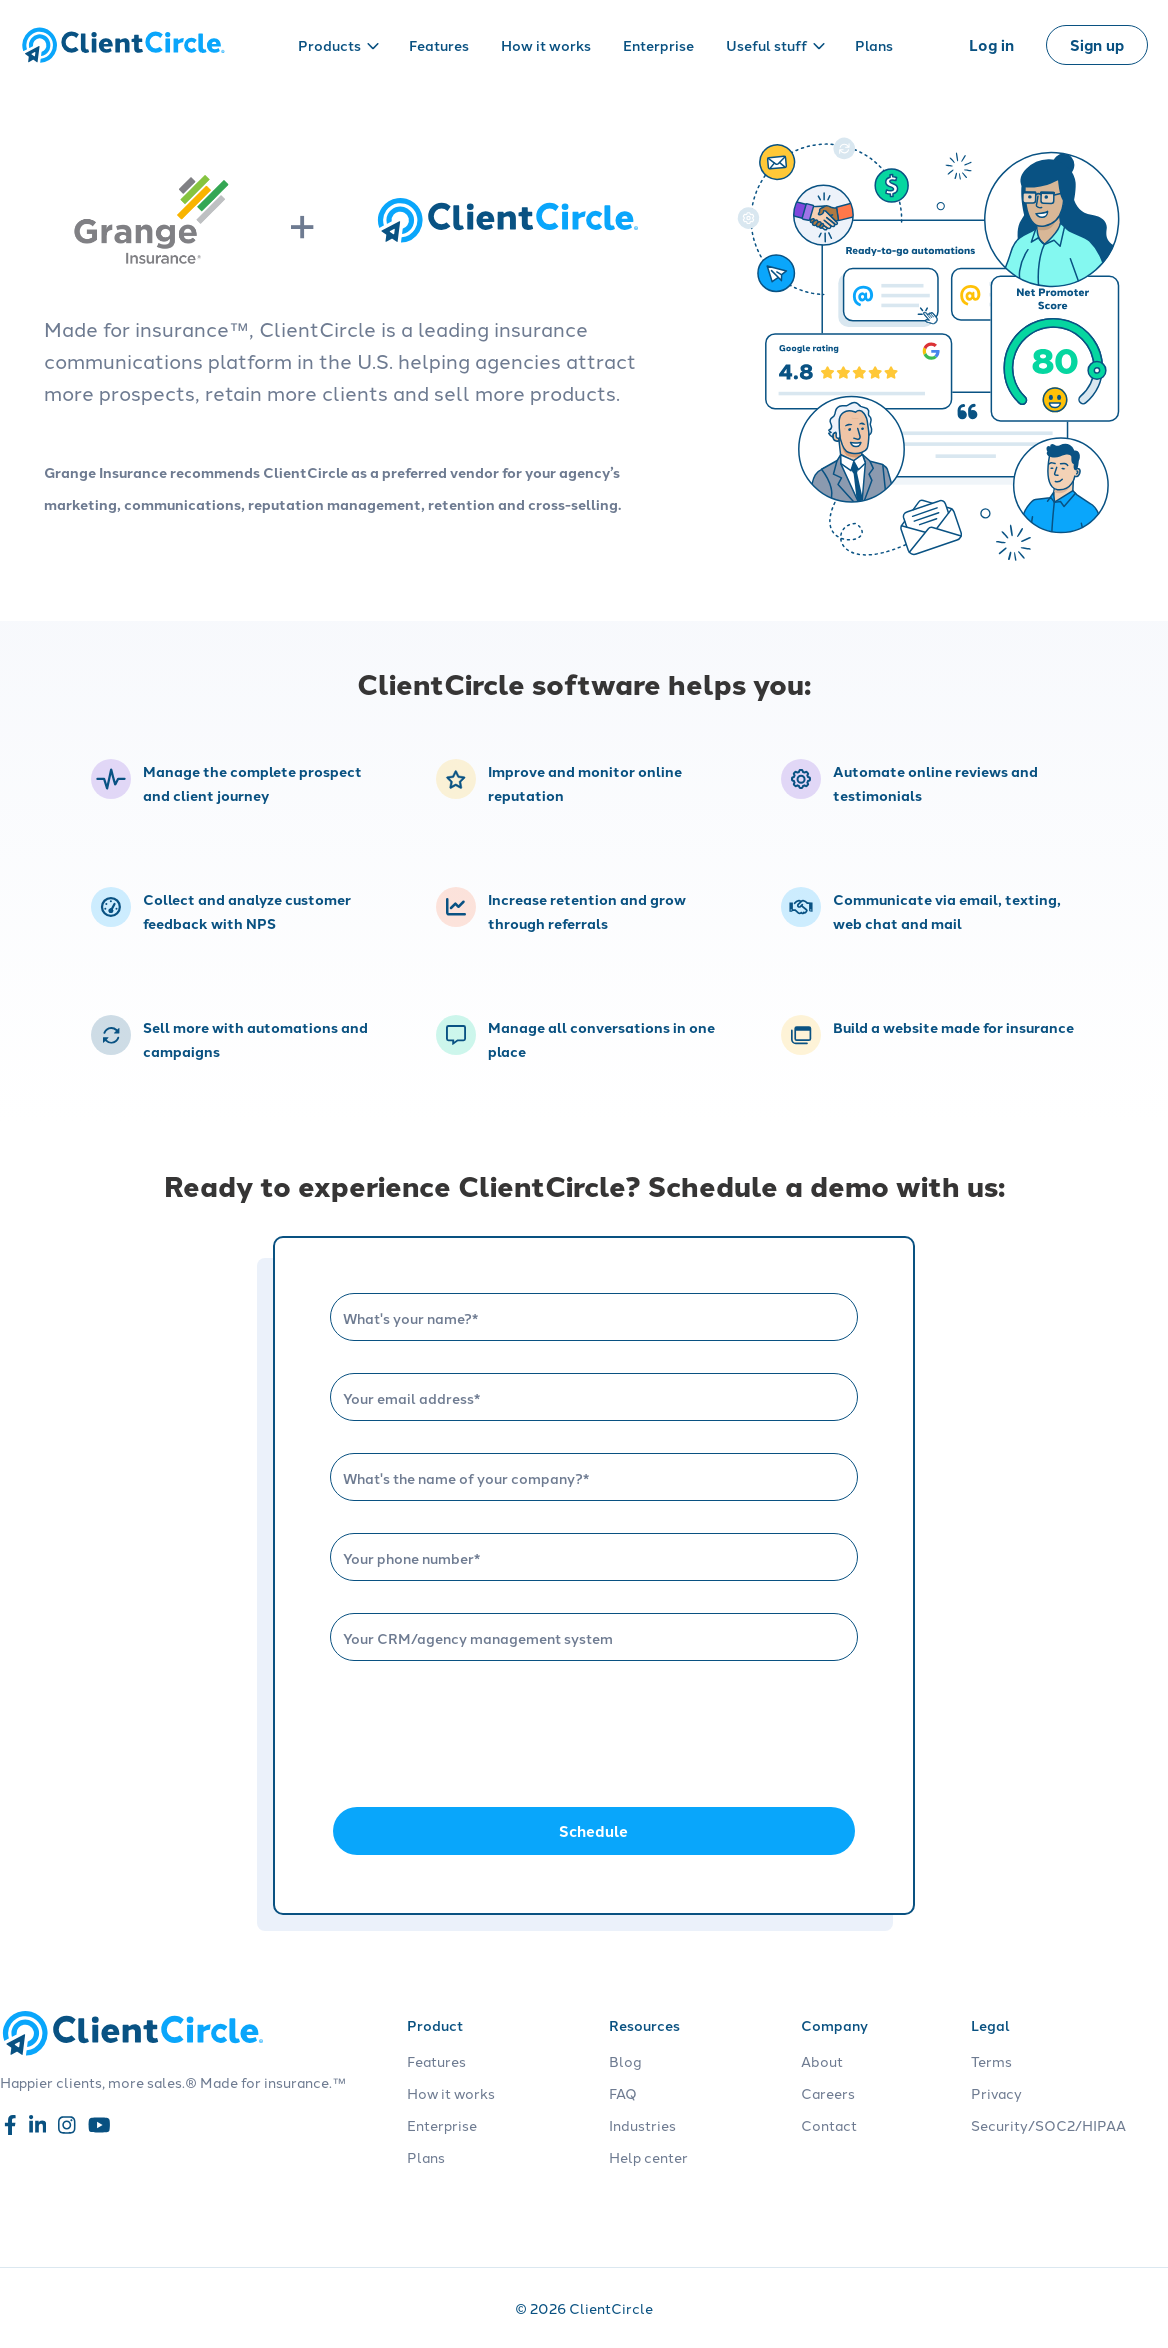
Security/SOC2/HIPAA (1048, 2125)
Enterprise (658, 45)
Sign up (1097, 45)
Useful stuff (775, 45)
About (822, 2061)
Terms (991, 2061)
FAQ (623, 2093)
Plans (874, 45)
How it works (546, 45)
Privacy (996, 2093)
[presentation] (482, 1732)
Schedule (593, 1831)
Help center (648, 2157)
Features (439, 45)
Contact (829, 2125)
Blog (625, 2061)
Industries (642, 2125)
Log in (991, 45)
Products (338, 45)
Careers (828, 2093)
